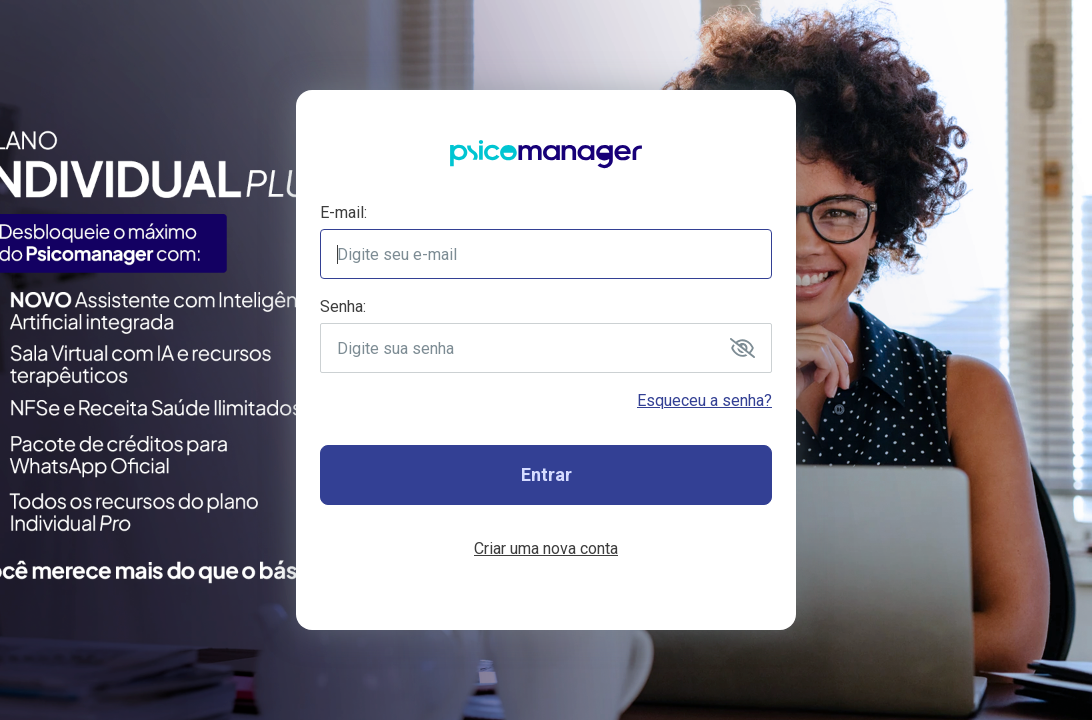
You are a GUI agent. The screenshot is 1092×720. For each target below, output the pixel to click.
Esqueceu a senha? (704, 400)
